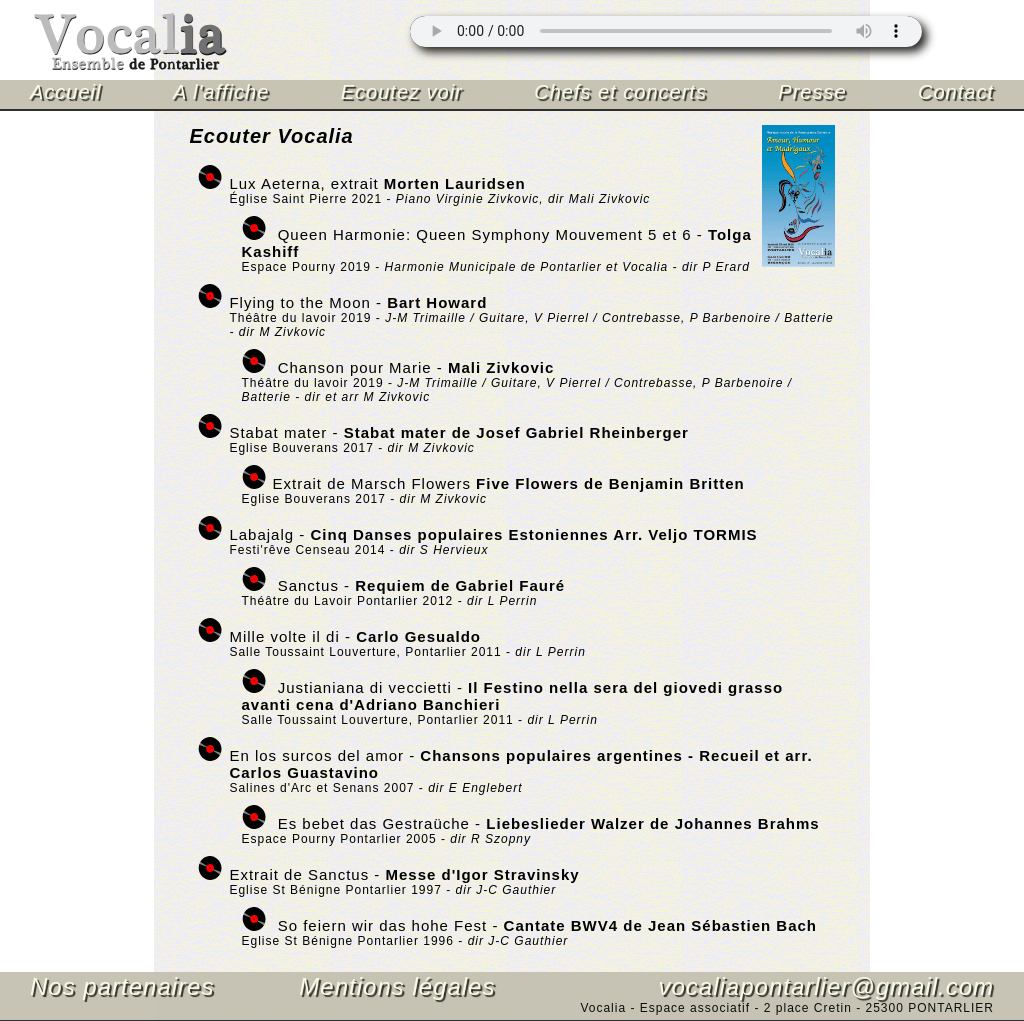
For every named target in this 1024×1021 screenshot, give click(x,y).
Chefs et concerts (620, 92)
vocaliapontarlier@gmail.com (826, 986)
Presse (812, 92)
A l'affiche (221, 92)
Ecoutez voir (402, 92)
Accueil (65, 92)
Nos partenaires (122, 986)
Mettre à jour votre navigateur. (666, 31)
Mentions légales (397, 986)
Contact (956, 92)
